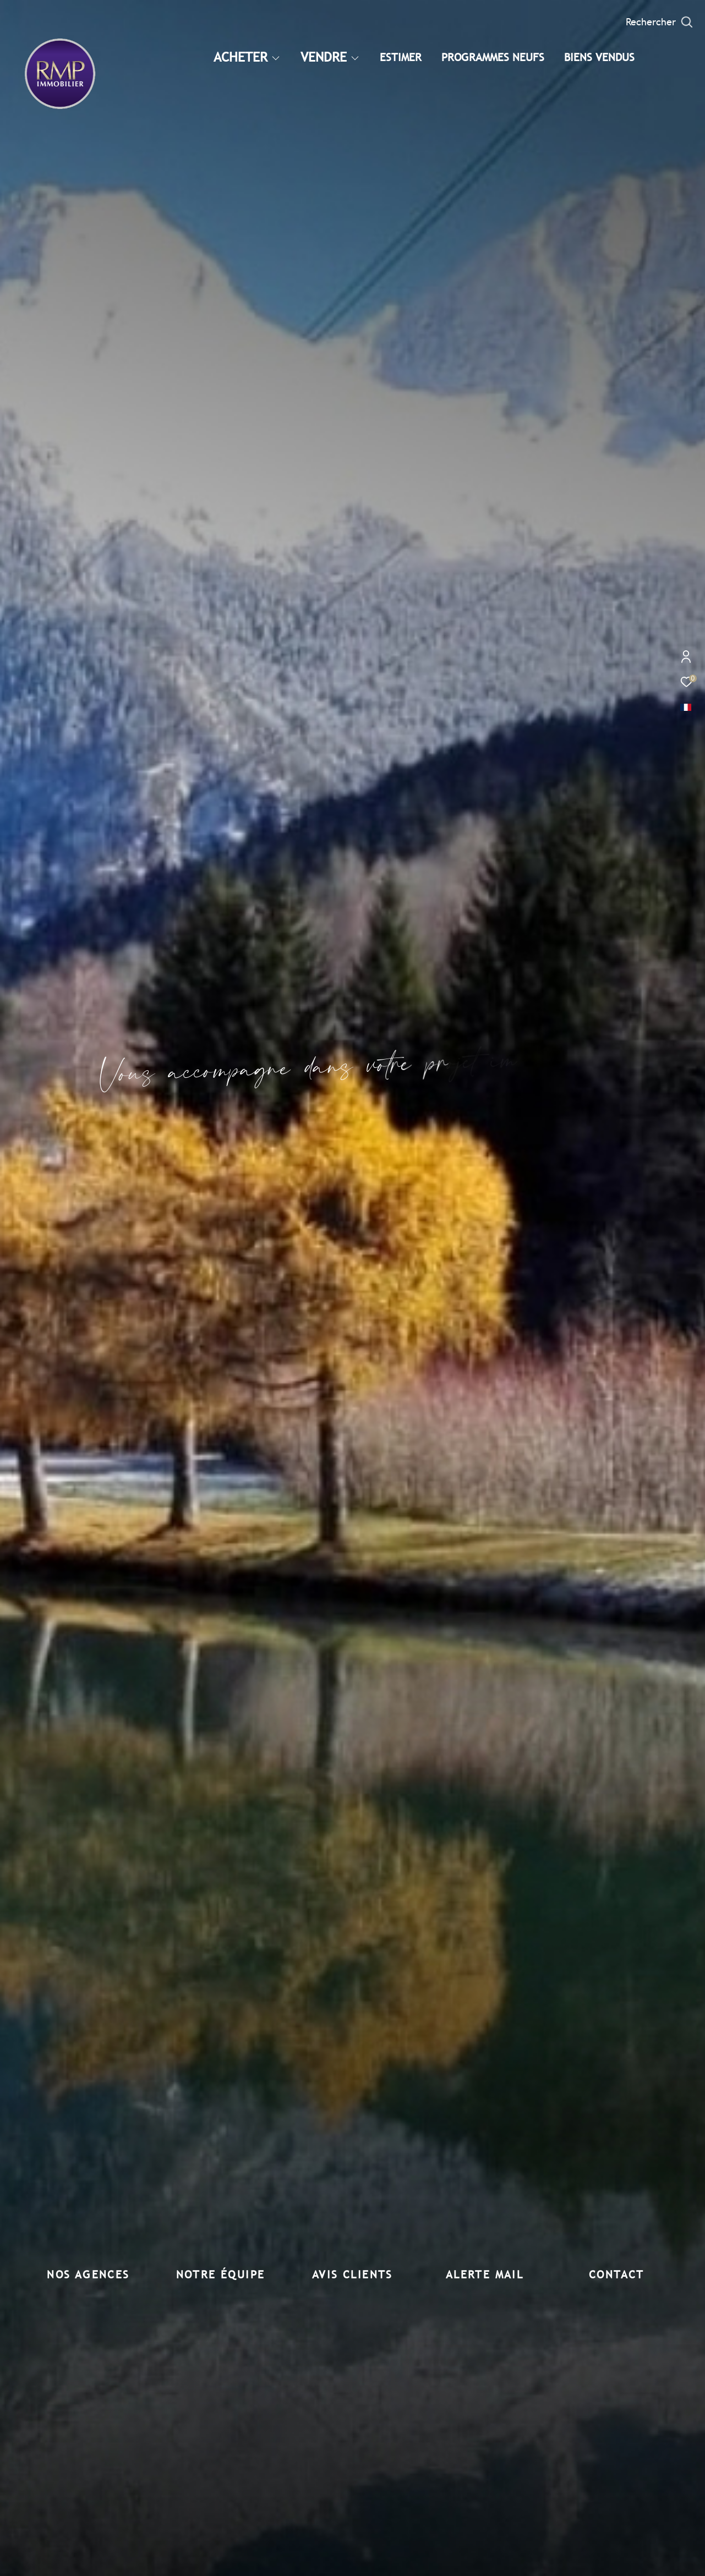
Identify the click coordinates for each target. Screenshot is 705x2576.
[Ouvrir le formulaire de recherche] (659, 22)
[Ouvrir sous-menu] (275, 58)
